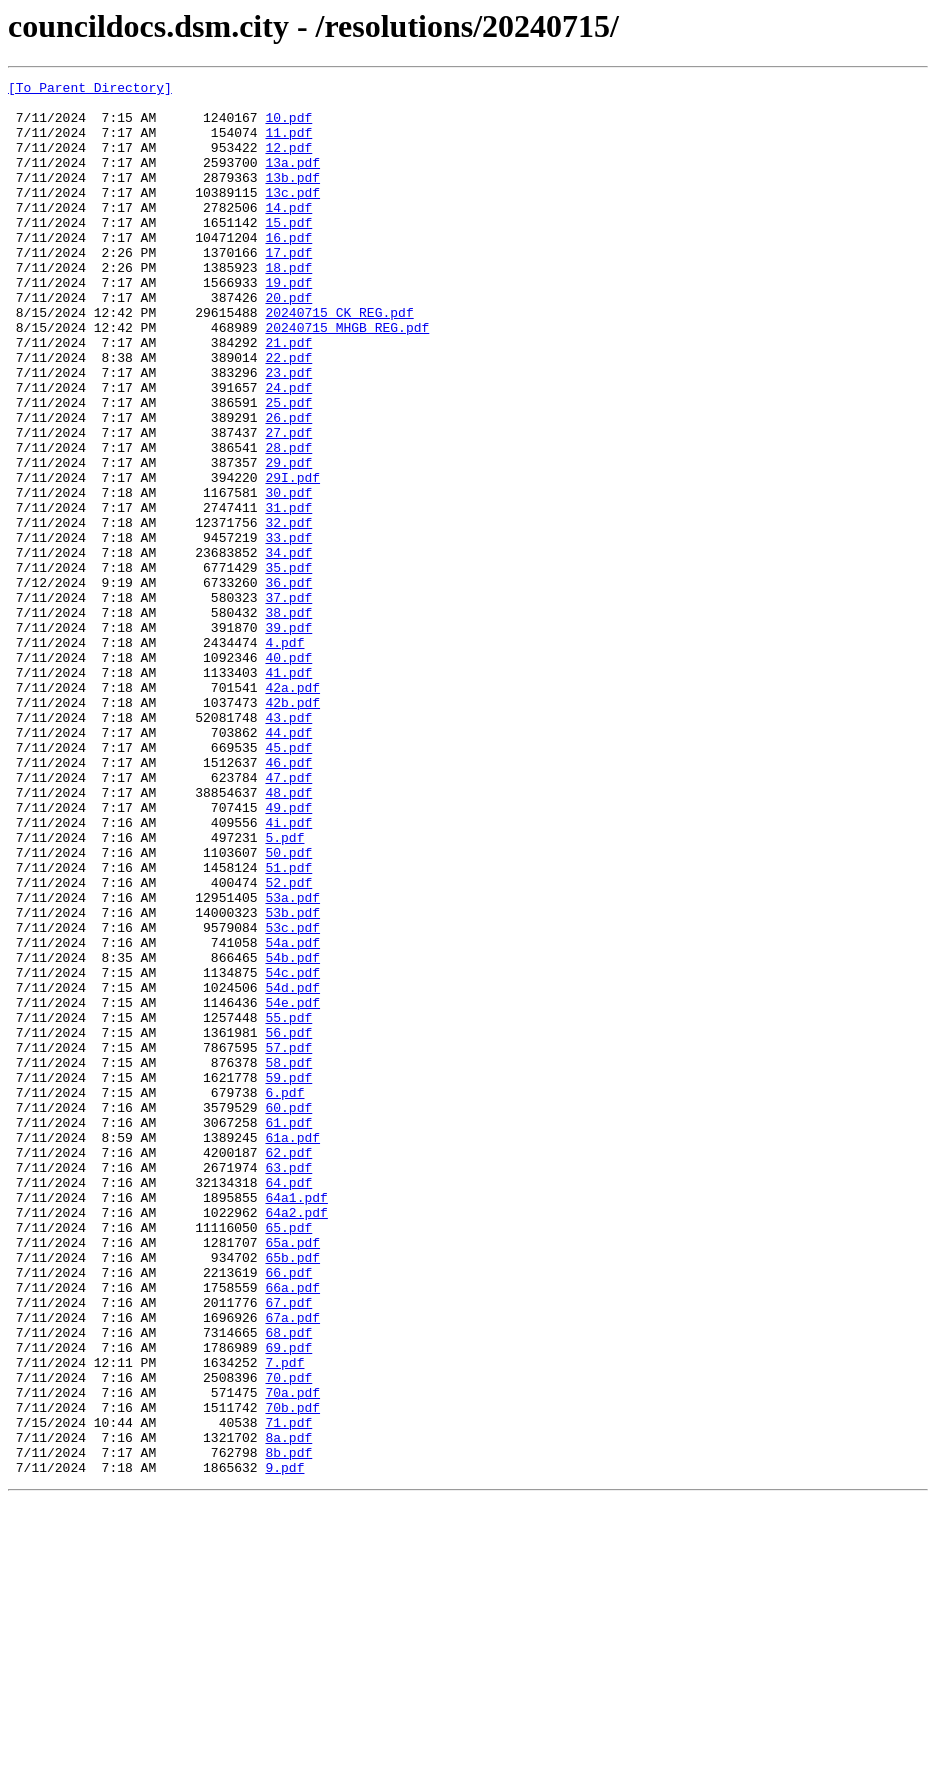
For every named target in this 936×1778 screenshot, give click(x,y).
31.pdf (288, 594)
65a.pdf (292, 1476)
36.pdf (288, 684)
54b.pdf (292, 1134)
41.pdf (288, 792)
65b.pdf (292, 1494)
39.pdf (288, 738)
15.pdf (288, 252)
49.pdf (288, 954)
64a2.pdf (296, 1440)
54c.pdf (292, 1152)
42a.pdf (292, 810)
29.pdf (288, 540)
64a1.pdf (296, 1422)
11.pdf (288, 144)
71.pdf (288, 1692)
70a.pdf (292, 1656)
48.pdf (288, 936)
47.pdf (288, 918)
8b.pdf (288, 1728)
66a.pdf (292, 1530)
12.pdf (288, 162)
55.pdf (288, 1206)
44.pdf (288, 864)
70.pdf (288, 1638)
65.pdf (288, 1458)
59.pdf (288, 1278)
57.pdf (288, 1242)
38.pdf (288, 720)
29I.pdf (292, 558)
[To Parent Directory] (90, 90)
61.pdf (288, 1332)
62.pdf (288, 1368)
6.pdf (284, 1296)
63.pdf (288, 1386)
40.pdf (288, 774)
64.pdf (288, 1404)
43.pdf (288, 846)
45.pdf (288, 882)
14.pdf (288, 234)
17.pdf (288, 288)
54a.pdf (292, 1116)
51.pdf (288, 1026)
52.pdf (288, 1044)
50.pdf (288, 1008)
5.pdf (284, 990)
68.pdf (288, 1584)
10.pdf (288, 126)
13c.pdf (292, 216)
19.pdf (288, 324)
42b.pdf (292, 828)
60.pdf (288, 1314)
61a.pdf (292, 1350)
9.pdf (284, 1746)
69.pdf (288, 1602)
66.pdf (288, 1512)
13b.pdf (292, 198)
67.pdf (288, 1548)
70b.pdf (292, 1674)
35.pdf (288, 666)
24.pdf (288, 450)
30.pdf (288, 576)
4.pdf (284, 756)
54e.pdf (292, 1188)
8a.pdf (288, 1710)
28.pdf (288, 522)
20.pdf (288, 342)
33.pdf (288, 630)
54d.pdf (292, 1170)
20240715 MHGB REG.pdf (347, 378)
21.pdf (288, 396)
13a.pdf (292, 180)
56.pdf (288, 1224)
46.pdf (288, 900)
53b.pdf (292, 1080)
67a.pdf (292, 1566)
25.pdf (288, 468)
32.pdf (288, 612)
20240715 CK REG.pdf (339, 360)
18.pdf (288, 306)
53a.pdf (292, 1062)
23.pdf (288, 432)
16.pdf (288, 270)
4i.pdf (288, 972)
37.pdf (288, 702)
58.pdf (288, 1260)
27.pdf (288, 504)
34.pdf (288, 648)
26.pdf (288, 486)
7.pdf (284, 1620)
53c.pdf (292, 1098)
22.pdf (288, 414)
